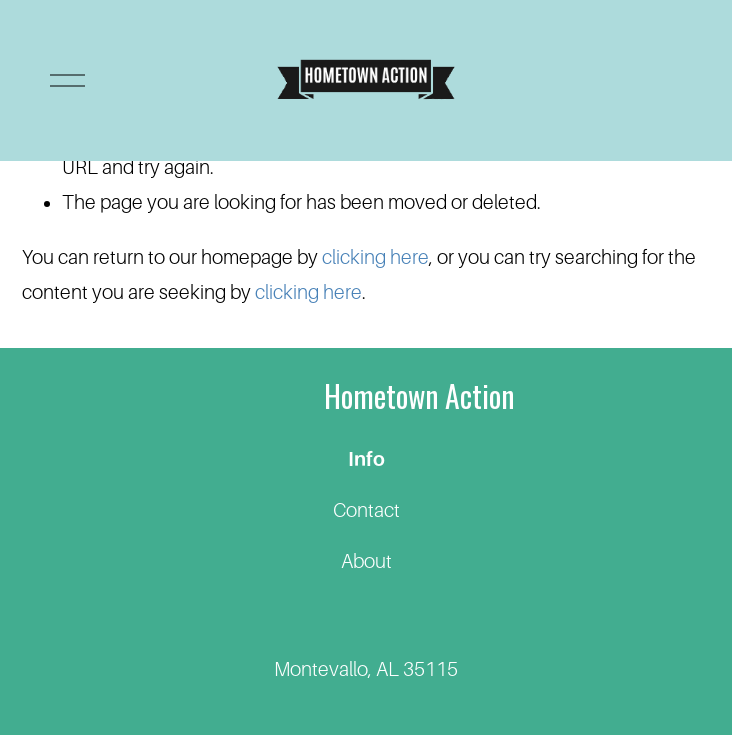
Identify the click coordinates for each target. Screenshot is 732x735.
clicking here (375, 257)
